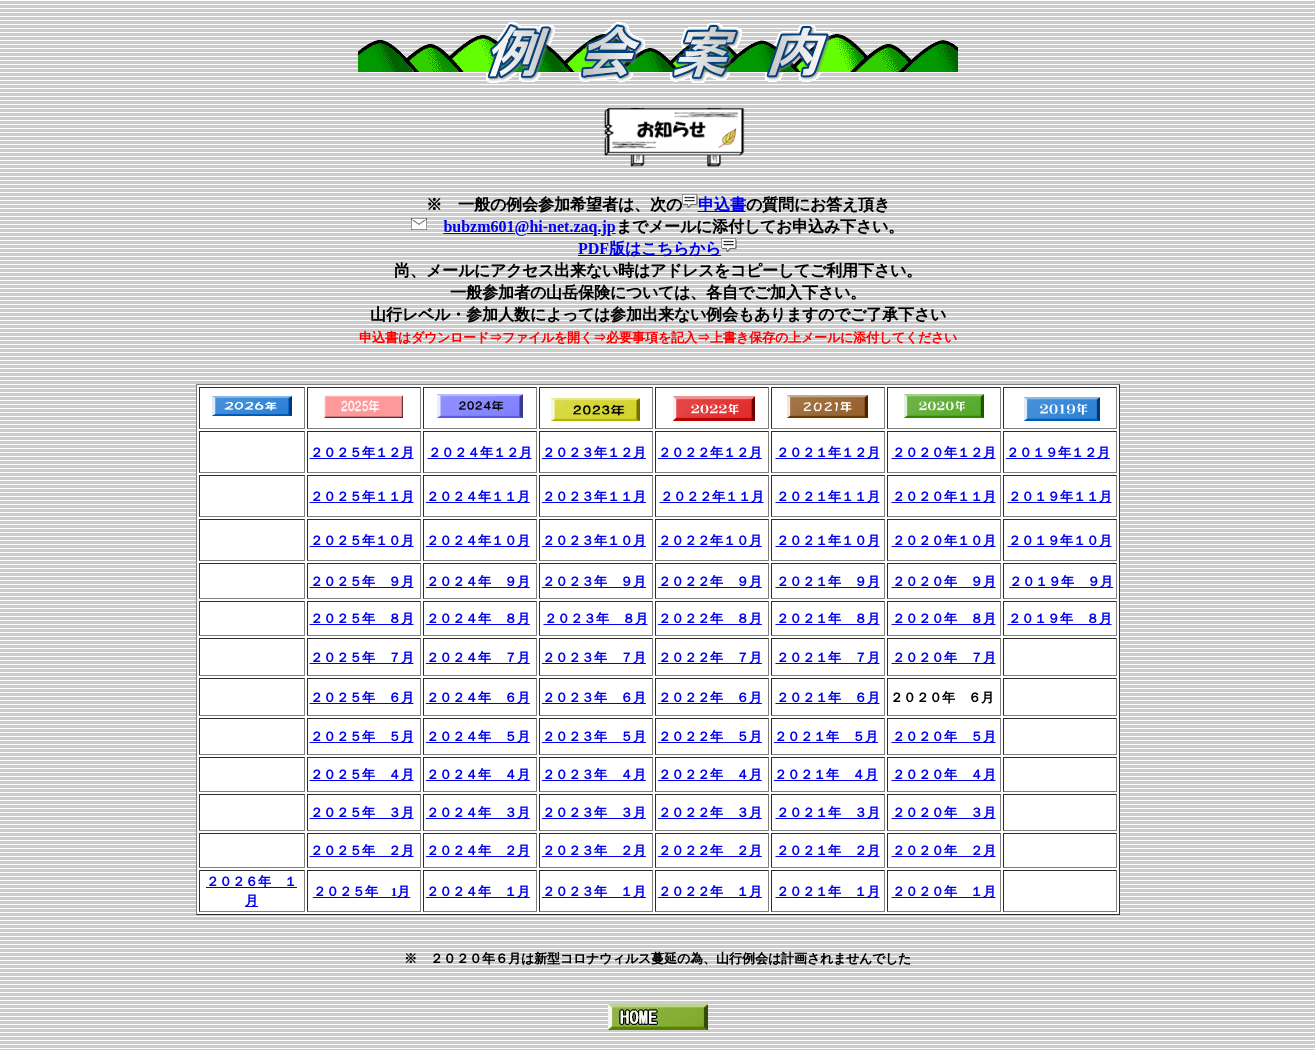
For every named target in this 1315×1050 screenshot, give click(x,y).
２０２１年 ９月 (828, 581)
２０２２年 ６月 (710, 697)
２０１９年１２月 (1058, 452)
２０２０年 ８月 (944, 618)
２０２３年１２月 (594, 452)
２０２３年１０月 (594, 540)
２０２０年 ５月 (944, 736)
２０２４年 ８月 (478, 618)
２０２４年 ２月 (478, 850)
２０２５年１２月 (362, 452)
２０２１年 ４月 (826, 774)
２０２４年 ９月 (478, 581)
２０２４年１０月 (478, 540)
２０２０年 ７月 (944, 657)
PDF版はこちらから (649, 248)
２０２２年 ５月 (710, 736)
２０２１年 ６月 (828, 697)
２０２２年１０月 (710, 540)
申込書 (722, 204)
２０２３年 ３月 (594, 812)
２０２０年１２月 (944, 452)
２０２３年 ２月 (594, 850)
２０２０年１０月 (944, 540)
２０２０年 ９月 (944, 581)
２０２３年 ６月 (594, 697)
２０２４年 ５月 (478, 736)
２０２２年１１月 (712, 496)
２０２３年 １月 (594, 891)
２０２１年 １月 (828, 891)
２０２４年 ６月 (478, 697)
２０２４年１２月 (480, 452)
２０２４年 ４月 (478, 774)
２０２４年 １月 (478, 891)
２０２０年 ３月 (944, 812)
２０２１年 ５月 (826, 736)
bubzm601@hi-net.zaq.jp (529, 226)
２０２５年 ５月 (362, 736)
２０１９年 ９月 (1061, 581)
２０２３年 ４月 (594, 774)
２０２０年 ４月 (944, 774)
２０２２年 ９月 (710, 581)
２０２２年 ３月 (710, 812)
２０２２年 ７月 (710, 657)
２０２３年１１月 (594, 496)
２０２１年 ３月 (828, 812)
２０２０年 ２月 (944, 850)
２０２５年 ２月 (362, 850)
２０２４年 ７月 (478, 657)
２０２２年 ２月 (710, 850)
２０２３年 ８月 (596, 618)
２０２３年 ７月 (594, 657)
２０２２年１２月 (710, 452)
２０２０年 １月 (944, 891)
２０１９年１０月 (1060, 540)
